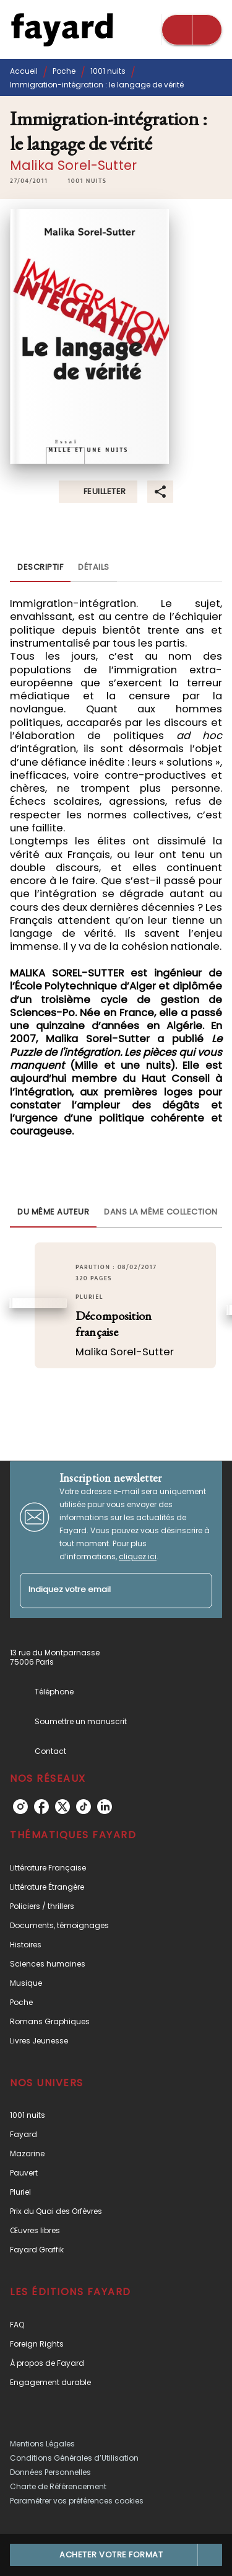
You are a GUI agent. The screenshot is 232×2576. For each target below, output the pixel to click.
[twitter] (62, 1806)
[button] (86, 181)
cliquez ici (138, 1556)
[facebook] (41, 1806)
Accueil (24, 71)
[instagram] (20, 1806)
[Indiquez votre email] (100, 1590)
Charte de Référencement (58, 2486)
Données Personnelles (50, 2472)
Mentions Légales (42, 2443)
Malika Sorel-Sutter (73, 165)
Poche (64, 71)
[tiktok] (83, 1806)
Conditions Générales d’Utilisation (74, 2458)
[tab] (40, 567)
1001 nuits (108, 71)
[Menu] (191, 29)
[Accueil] (62, 29)
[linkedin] (104, 1806)
